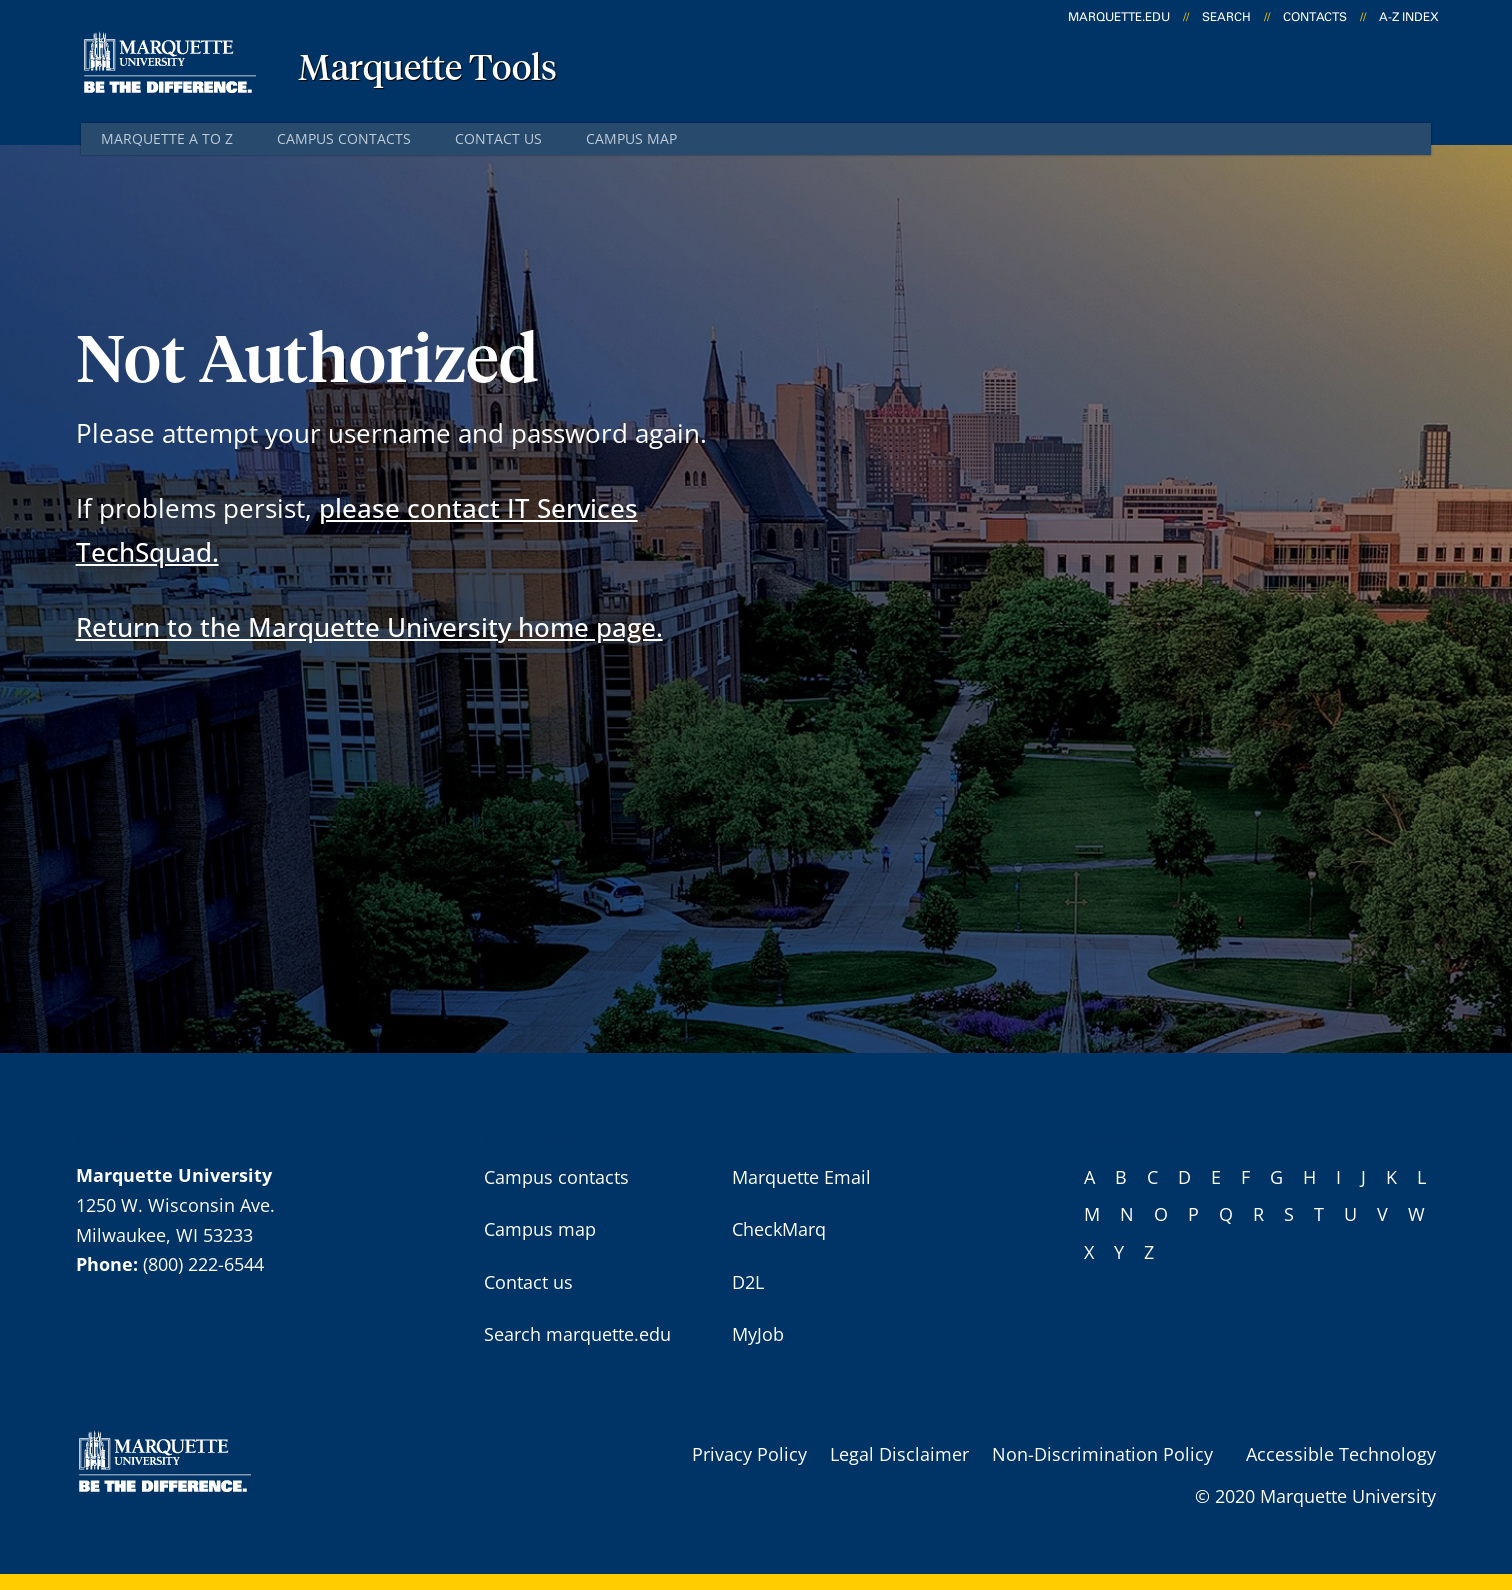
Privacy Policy (749, 1454)
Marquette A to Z (167, 138)
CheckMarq (779, 1229)
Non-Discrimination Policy (1102, 1454)
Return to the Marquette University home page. (369, 627)
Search (1226, 17)
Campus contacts (344, 138)
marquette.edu (1119, 17)
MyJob (758, 1334)
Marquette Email (801, 1177)
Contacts (1315, 17)
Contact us (498, 138)
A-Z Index (1409, 17)
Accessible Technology (1341, 1454)
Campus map (631, 138)
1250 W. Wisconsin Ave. (175, 1205)
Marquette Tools (427, 70)
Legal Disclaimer (899, 1454)
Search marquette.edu (577, 1334)
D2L (748, 1282)
